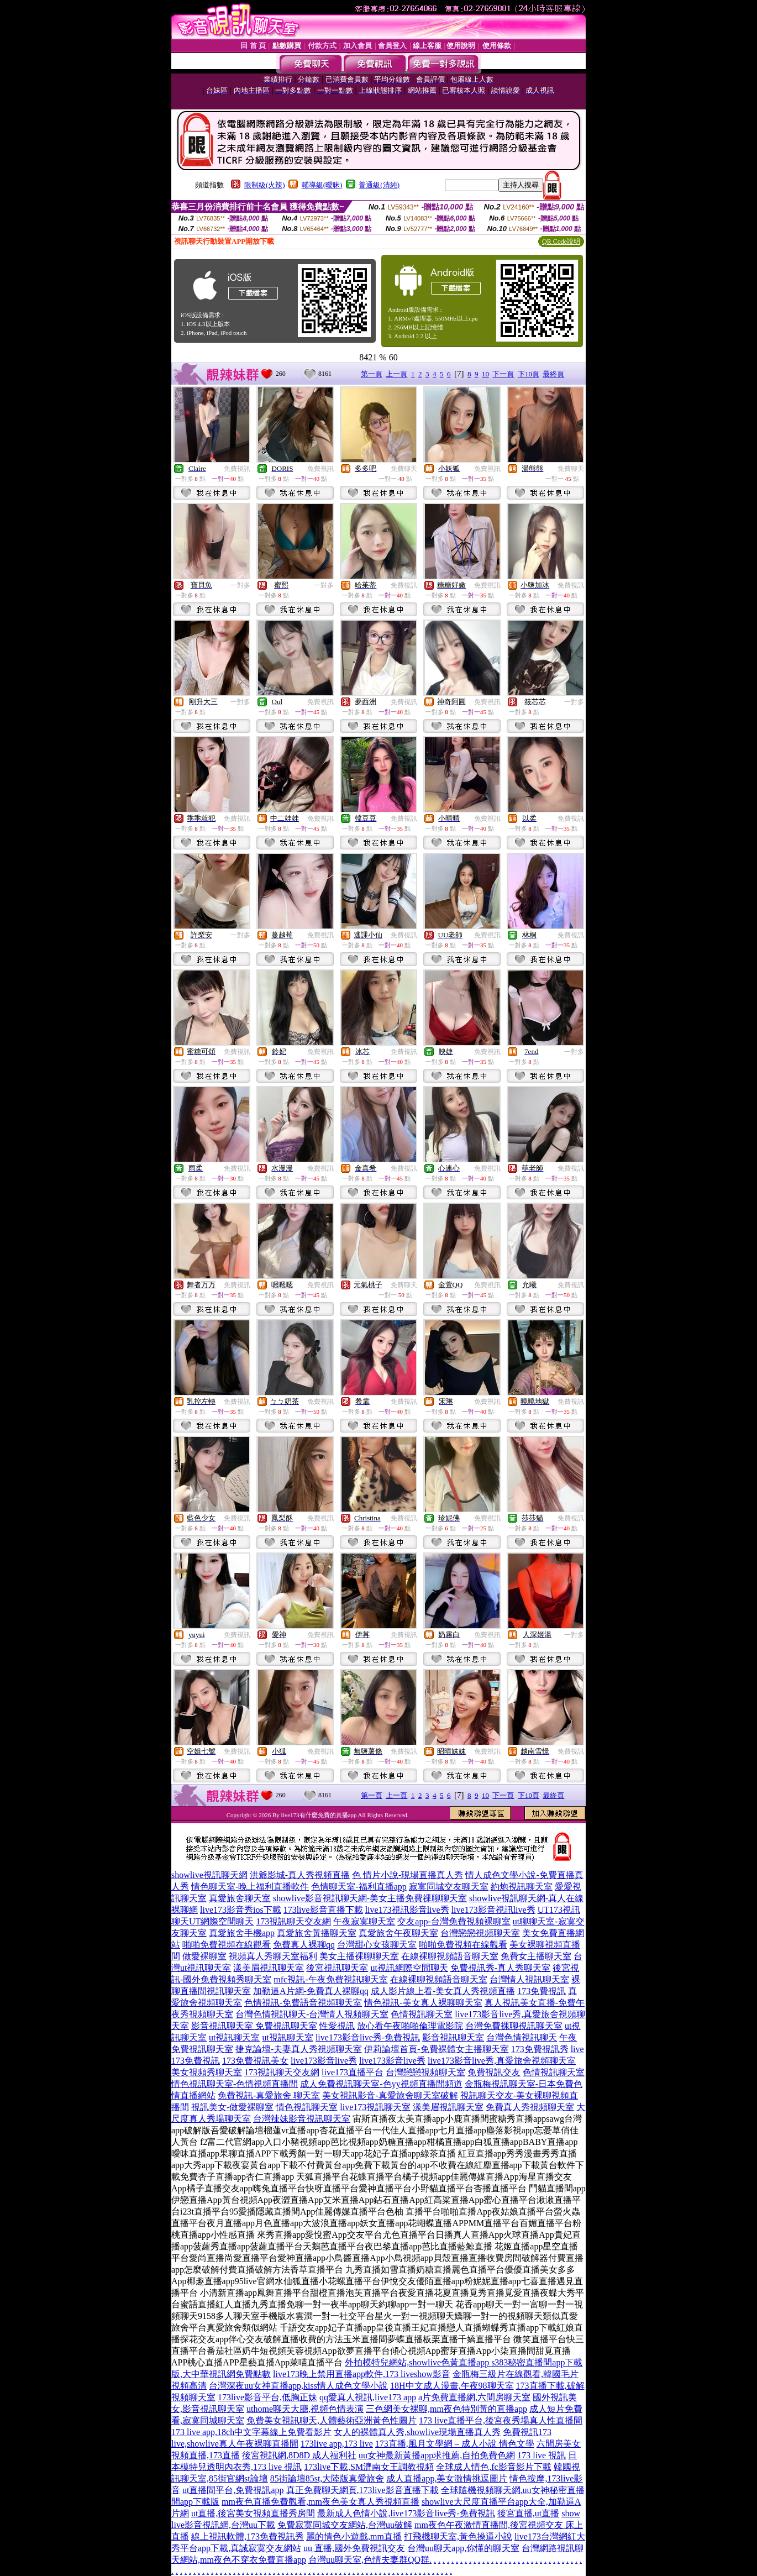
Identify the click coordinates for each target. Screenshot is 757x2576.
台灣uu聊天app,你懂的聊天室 (463, 2548)
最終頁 (553, 374)
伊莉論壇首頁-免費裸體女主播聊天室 (436, 2049)
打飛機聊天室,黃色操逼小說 (458, 2536)
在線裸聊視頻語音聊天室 (449, 1956)
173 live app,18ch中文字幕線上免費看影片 (251, 2432)
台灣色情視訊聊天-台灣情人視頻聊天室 (311, 2014)
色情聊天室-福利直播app (358, 1886)
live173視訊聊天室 (375, 2107)
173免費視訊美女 (255, 2060)
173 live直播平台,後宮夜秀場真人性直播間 (500, 2420)
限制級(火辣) (264, 185)
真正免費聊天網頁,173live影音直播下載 (362, 2490)
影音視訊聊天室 (453, 2037)
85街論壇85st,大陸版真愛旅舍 (327, 2478)
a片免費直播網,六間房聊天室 (474, 2397)
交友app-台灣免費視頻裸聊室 (453, 1921)
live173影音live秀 (324, 2060)
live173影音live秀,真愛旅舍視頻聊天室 (502, 2060)
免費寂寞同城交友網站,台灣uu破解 (344, 2525)
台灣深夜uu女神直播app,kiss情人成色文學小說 (298, 2385)
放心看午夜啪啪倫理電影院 (410, 2026)
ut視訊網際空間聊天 (409, 1967)
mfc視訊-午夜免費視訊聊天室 (330, 1979)
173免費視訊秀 (540, 2049)
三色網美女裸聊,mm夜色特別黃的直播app (446, 2409)
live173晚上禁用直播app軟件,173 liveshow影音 (361, 2374)
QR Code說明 (561, 241)
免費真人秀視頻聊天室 (530, 2107)
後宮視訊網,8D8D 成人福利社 (299, 2455)
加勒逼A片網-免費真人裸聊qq (311, 1991)
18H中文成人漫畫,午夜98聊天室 (452, 2385)
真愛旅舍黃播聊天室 (316, 1933)
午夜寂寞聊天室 (364, 1921)
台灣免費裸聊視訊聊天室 (514, 2026)
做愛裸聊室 (204, 1956)
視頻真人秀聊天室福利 (273, 1956)
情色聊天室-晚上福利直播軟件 (250, 1886)
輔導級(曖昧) (322, 185)
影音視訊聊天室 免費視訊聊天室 (254, 2026)
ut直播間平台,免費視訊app (233, 2490)
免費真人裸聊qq (304, 1944)
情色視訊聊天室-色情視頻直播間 (234, 2084)
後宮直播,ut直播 (528, 2513)
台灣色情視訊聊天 (521, 2037)
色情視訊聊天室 (422, 2014)
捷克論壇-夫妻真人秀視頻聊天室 (298, 2049)
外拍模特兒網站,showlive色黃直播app (418, 2362)
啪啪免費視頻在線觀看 (226, 1944)
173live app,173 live (337, 2443)
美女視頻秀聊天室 (206, 2072)
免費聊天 (404, 469)
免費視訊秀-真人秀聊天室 (500, 1967)
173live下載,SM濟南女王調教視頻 (369, 2467)
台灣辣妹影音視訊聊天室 (301, 2118)
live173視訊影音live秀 (407, 1909)
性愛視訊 (337, 2026)
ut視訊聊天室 (234, 2037)
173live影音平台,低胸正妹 (267, 2397)
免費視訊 (237, 469)
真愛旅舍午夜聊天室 (398, 1933)
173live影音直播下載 (323, 1909)
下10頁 (528, 374)
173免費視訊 (541, 1991)
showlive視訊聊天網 (209, 1875)
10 (485, 374)
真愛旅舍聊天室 (240, 1898)
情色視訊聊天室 (307, 2107)
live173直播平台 (352, 2072)
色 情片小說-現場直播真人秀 (407, 1875)
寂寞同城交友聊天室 (448, 1886)
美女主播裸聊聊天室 (359, 1956)
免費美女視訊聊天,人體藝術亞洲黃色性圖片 (331, 2420)
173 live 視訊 (541, 2455)
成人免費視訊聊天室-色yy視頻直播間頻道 (381, 2084)
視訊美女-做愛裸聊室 (232, 2107)
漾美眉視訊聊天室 (268, 1967)
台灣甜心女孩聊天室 (377, 1944)
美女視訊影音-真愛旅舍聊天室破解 (390, 2095)
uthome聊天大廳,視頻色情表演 (305, 2409)
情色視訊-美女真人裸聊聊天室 (423, 2002)
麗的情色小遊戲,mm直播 (354, 2536)
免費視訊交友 (494, 2072)
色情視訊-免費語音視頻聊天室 (303, 2002)
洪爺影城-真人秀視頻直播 (300, 1875)
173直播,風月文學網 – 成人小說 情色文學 (454, 2443)
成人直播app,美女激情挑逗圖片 (446, 2478)
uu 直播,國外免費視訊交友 (354, 2548)
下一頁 (503, 374)
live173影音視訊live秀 (493, 1909)
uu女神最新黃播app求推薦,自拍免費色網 (437, 2455)
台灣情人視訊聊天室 (529, 1979)
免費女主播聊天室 (536, 1956)
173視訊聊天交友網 (293, 1921)
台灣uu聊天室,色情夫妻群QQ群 (368, 2559)
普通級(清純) (379, 185)
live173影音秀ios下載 (240, 1909)
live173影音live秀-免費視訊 (368, 2037)
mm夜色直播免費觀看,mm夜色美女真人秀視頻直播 (320, 2501)
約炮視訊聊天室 (522, 1886)
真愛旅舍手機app (242, 1933)
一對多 (240, 585)
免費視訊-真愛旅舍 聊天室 (269, 2095)
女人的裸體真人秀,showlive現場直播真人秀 (417, 2432)
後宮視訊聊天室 (337, 1967)
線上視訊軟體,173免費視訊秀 (247, 2536)
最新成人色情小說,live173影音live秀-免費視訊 (406, 2513)
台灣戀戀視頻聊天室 (480, 1933)
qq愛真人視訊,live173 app (367, 2397)
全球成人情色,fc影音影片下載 (493, 2467)
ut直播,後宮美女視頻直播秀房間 (253, 2513)
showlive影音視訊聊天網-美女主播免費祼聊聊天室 (370, 1898)
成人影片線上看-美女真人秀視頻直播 (443, 1991)
